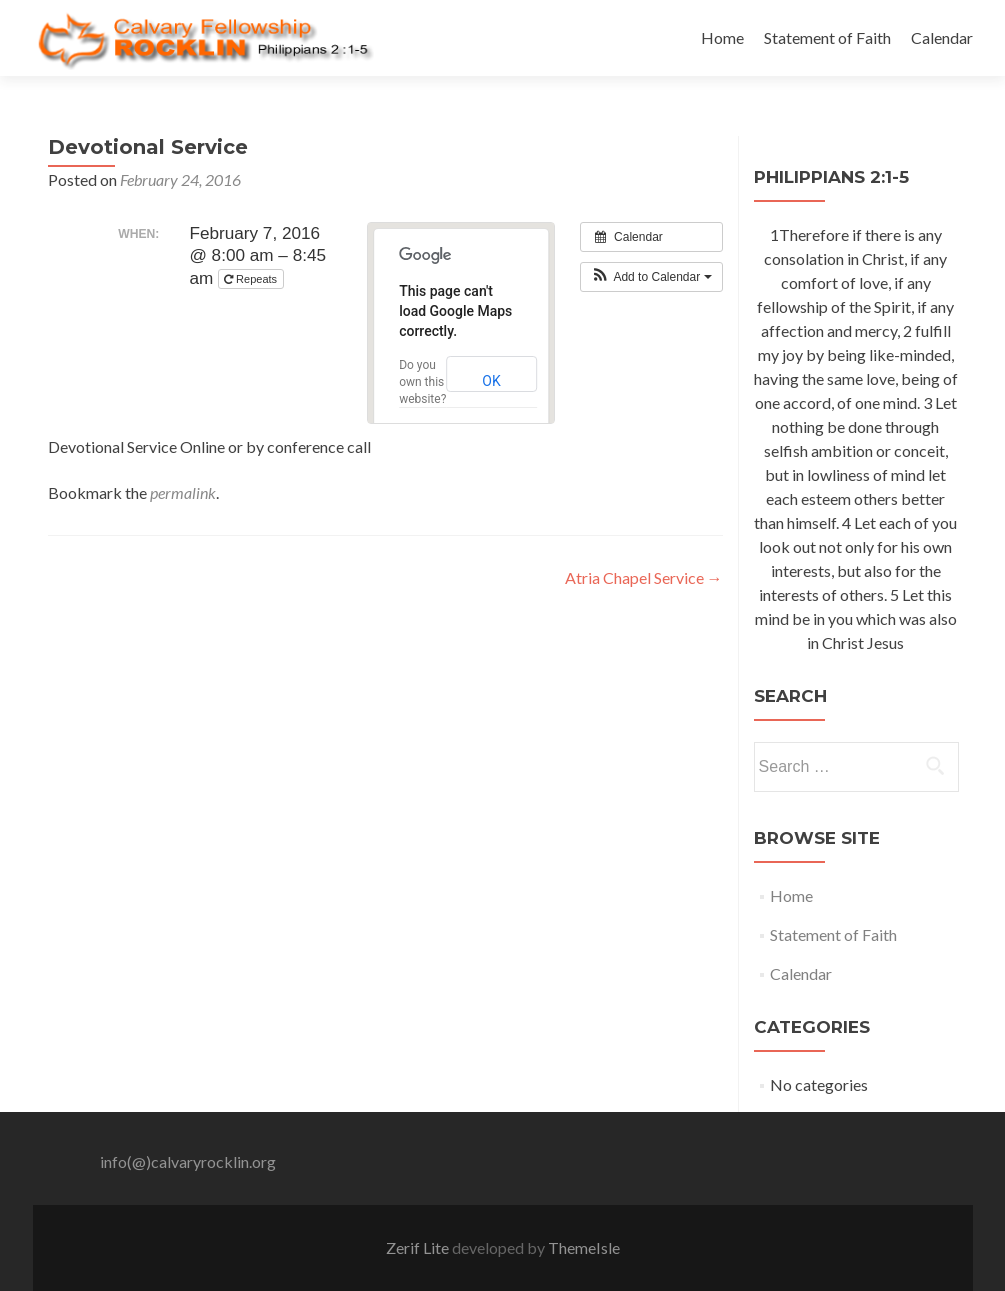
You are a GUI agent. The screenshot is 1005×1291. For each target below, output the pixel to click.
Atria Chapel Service (644, 577)
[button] (651, 277)
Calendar (942, 37)
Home (722, 37)
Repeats (252, 279)
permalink (183, 492)
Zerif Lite (419, 1247)
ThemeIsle (584, 1247)
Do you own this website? (422, 382)
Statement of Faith (827, 37)
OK (491, 381)
